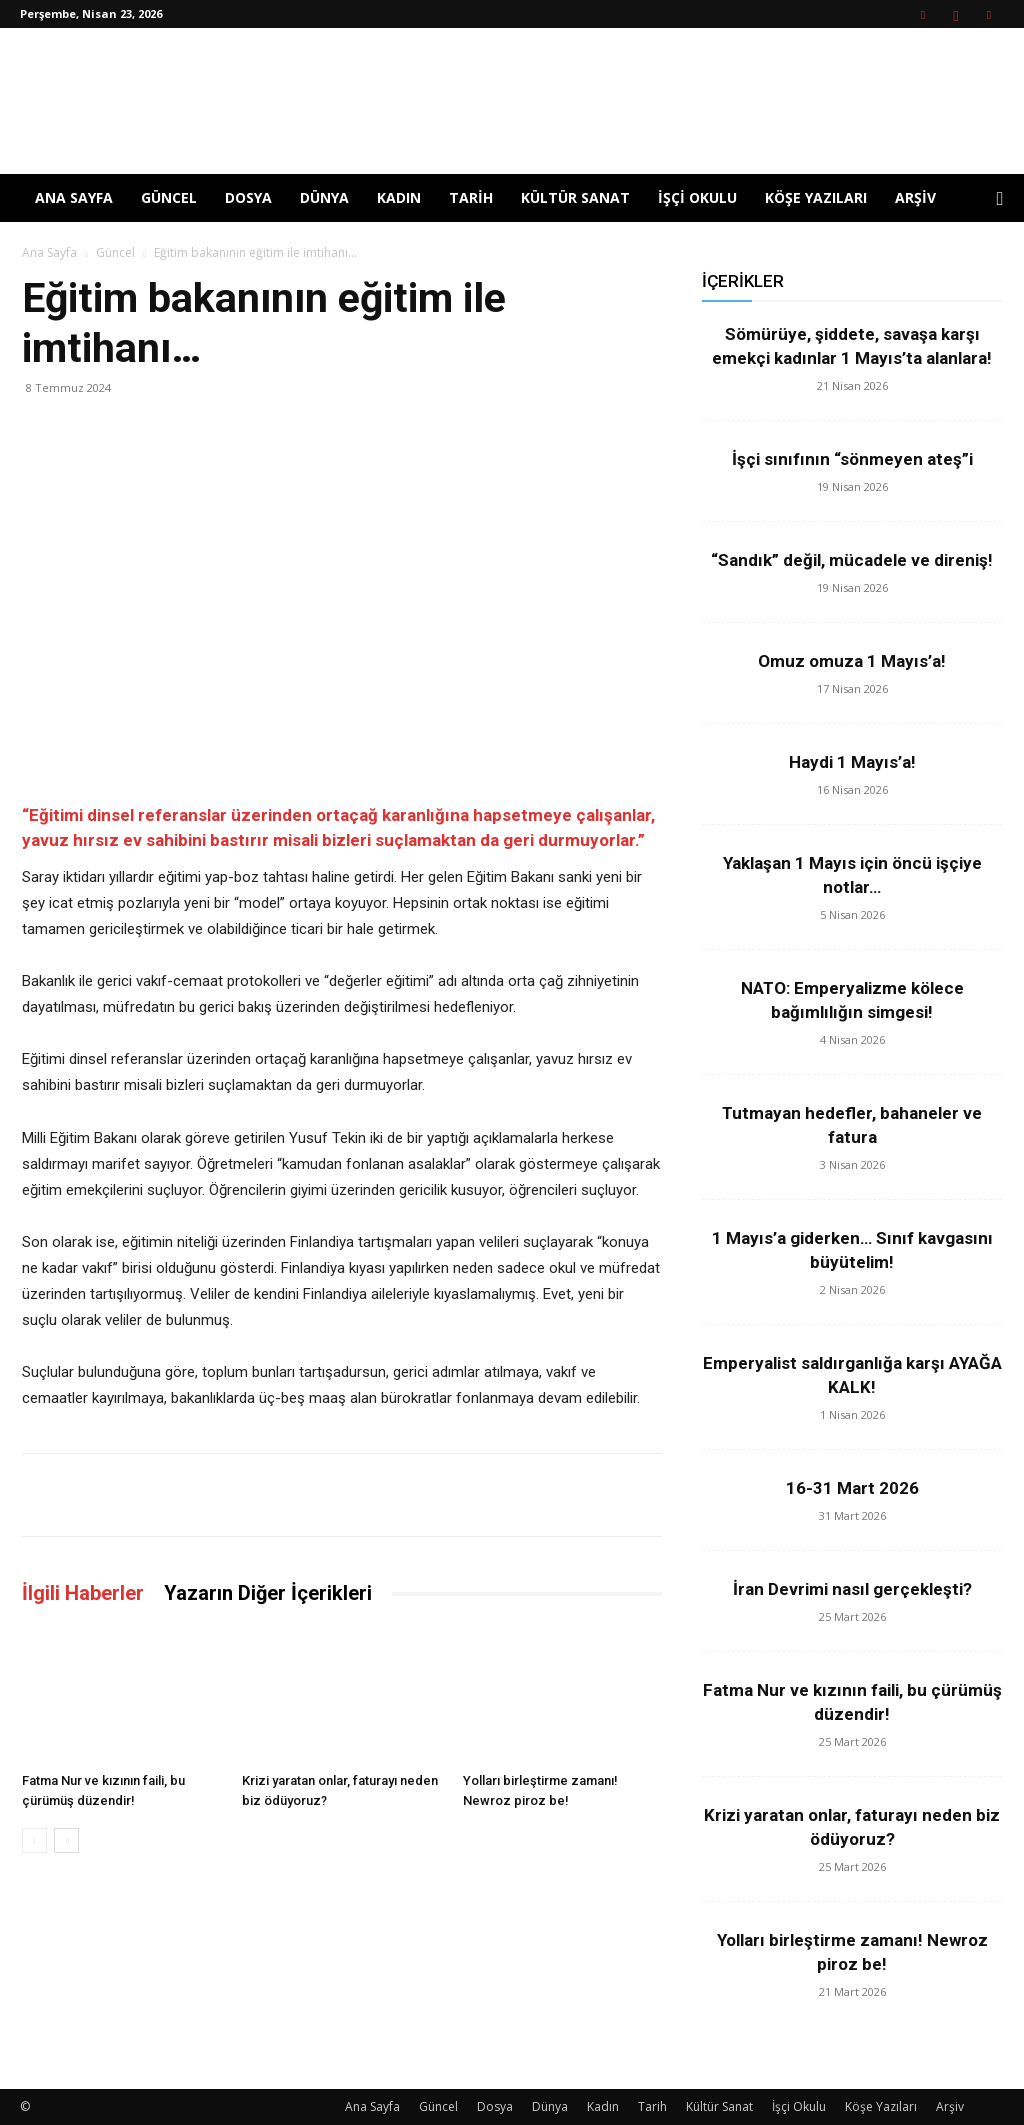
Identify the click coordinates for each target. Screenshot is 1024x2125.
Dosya (248, 197)
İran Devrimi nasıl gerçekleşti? (852, 1589)
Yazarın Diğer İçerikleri (268, 1593)
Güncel (169, 197)
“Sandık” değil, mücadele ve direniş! (852, 560)
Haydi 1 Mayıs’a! (852, 762)
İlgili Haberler (83, 1593)
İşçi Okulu (697, 197)
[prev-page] (34, 1840)
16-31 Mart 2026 (852, 1488)
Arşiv (915, 197)
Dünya (324, 197)
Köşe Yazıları (816, 197)
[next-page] (66, 1840)
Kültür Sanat (575, 197)
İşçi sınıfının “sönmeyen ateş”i (852, 459)
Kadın (399, 197)
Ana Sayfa (74, 197)
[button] (1000, 199)
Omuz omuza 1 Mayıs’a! (852, 661)
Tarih (471, 197)
